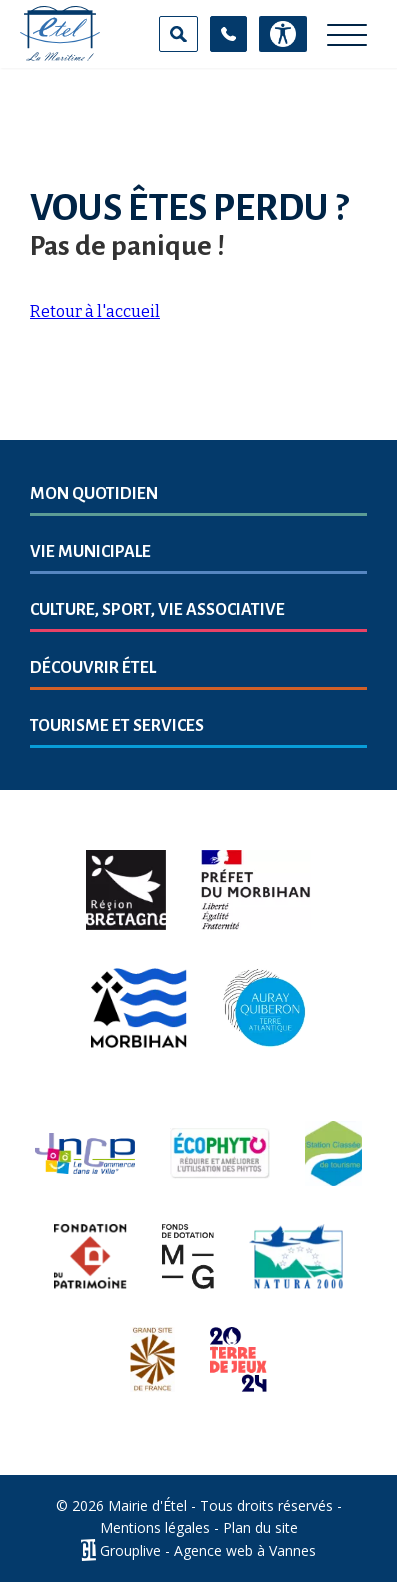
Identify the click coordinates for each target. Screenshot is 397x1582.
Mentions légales (155, 1527)
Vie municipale (90, 552)
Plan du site (260, 1527)
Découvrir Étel (93, 668)
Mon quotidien (94, 494)
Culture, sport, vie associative (157, 610)
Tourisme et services (117, 726)
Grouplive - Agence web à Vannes (208, 1550)
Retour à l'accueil (95, 311)
